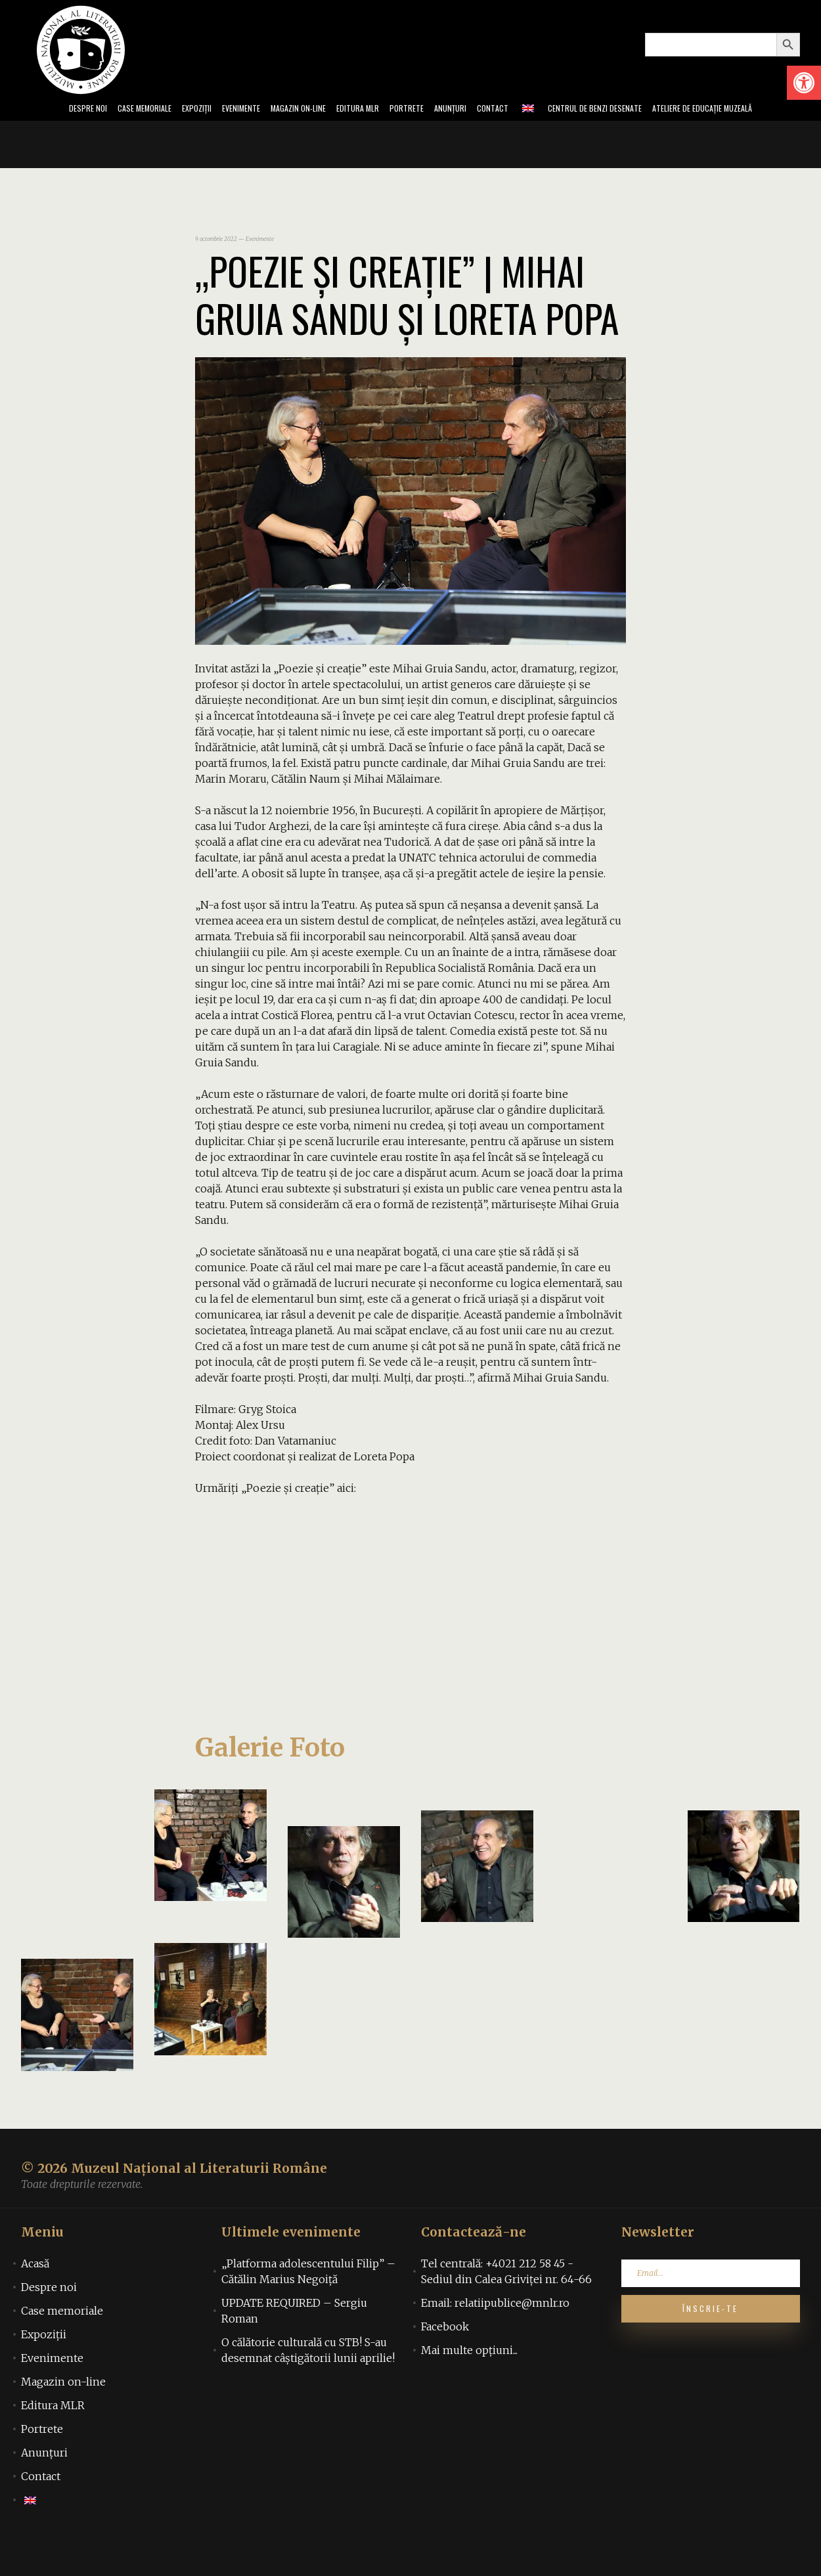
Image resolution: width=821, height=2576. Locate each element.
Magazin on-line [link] (285, 110)
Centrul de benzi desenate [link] (636, 110)
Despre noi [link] (29, 110)
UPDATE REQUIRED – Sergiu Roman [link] (294, 2343)
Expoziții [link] (161, 110)
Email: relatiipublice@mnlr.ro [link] (495, 2335)
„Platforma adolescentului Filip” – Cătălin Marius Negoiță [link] (308, 2304)
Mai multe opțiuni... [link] (469, 2383)
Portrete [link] (417, 110)
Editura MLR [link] (359, 110)
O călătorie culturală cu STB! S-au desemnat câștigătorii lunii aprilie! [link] (308, 2383)
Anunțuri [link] (470, 110)
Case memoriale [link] (97, 110)
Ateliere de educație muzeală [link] (68, 139)
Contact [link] (520, 110)
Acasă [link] (35, 2296)
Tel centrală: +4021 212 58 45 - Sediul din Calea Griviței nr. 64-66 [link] (506, 2304)
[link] (804, 83)
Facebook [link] (445, 2359)
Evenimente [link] (214, 110)
